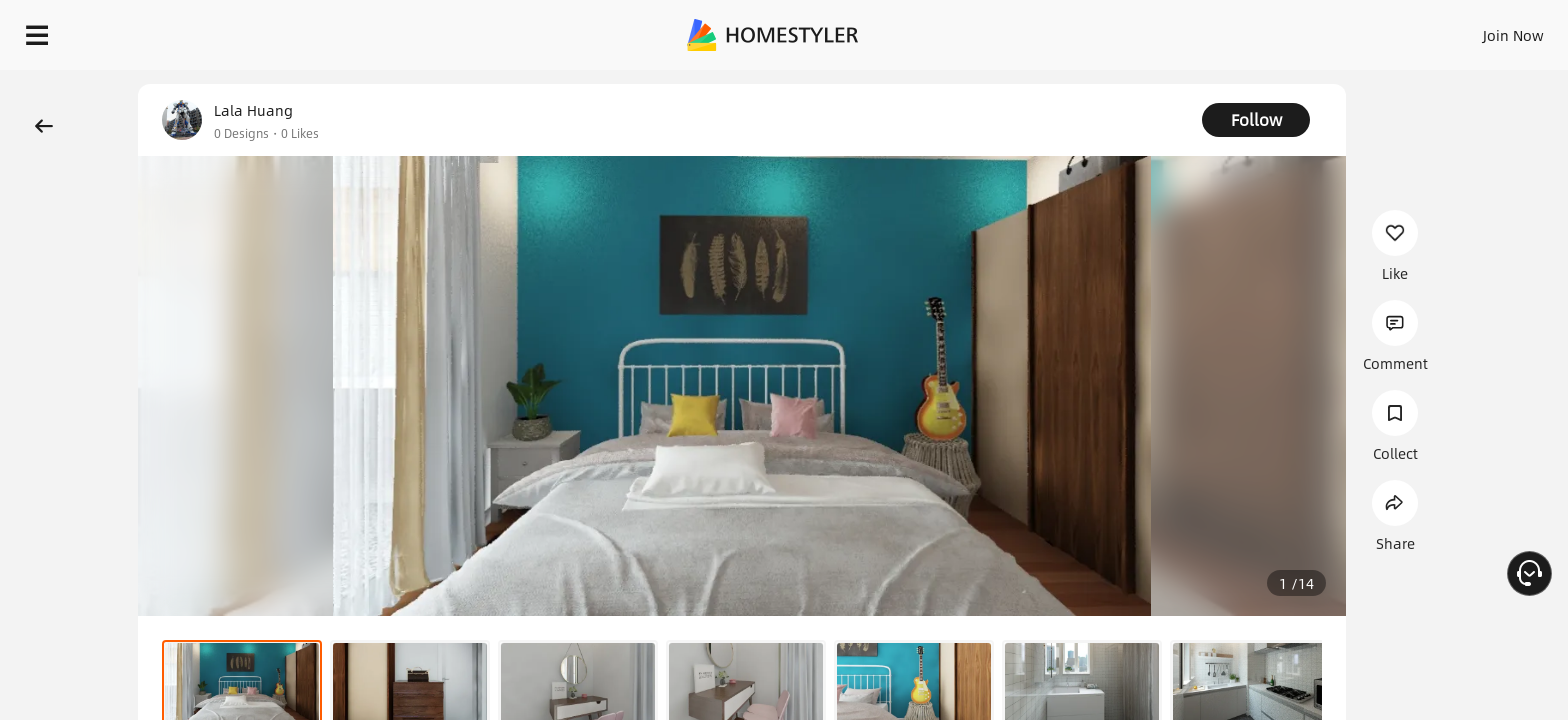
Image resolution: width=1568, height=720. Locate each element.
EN (1342, 30)
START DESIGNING (1468, 30)
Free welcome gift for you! (1152, 84)
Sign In (1198, 30)
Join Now (1272, 30)
